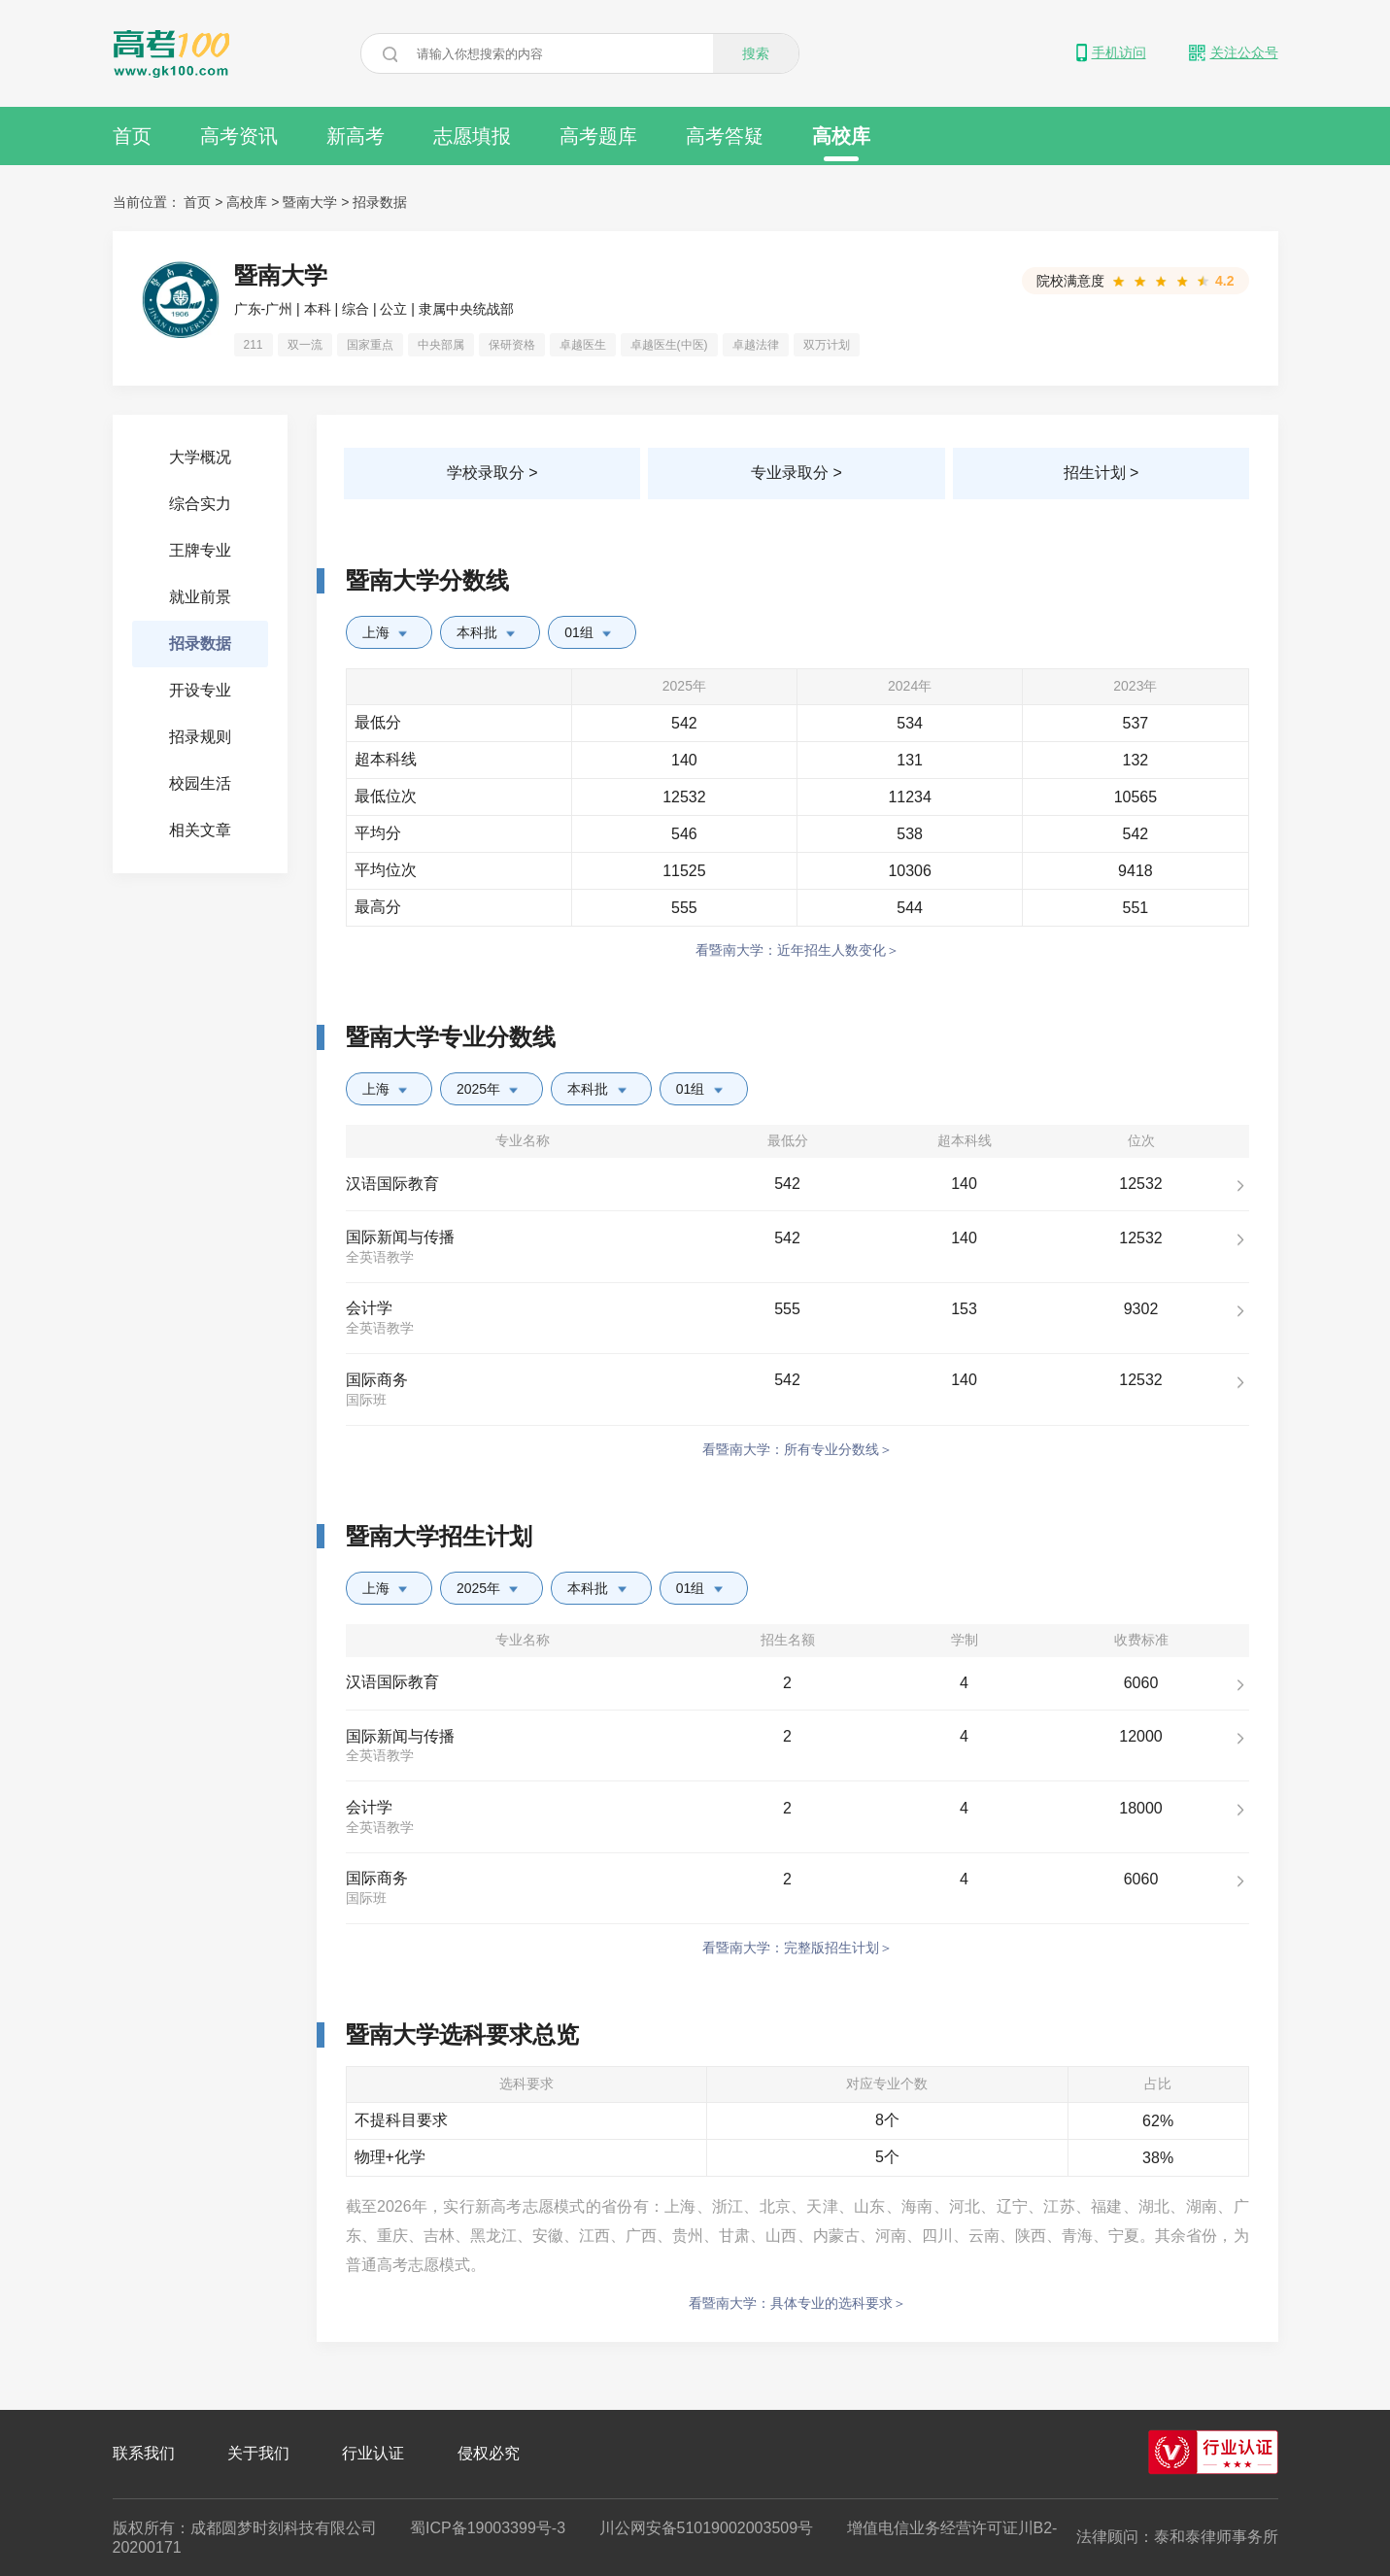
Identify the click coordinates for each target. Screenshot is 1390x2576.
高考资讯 (239, 136)
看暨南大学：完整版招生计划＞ (797, 1947)
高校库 (841, 143)
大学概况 (200, 457)
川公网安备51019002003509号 (706, 2528)
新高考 (355, 136)
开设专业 (200, 690)
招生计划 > (1101, 472)
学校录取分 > (492, 472)
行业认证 (373, 2453)
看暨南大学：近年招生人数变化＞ (797, 950)
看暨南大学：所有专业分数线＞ (797, 1449)
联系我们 (144, 2453)
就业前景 (200, 597)
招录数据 (380, 202)
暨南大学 (310, 202)
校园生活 (200, 783)
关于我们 (258, 2453)
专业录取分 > (796, 472)
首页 (132, 136)
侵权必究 (489, 2453)
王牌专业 (200, 550)
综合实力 (200, 503)
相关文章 (200, 830)
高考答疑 (724, 136)
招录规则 (200, 737)
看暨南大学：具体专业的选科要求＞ (797, 2303)
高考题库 (598, 136)
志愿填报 (472, 136)
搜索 (755, 53)
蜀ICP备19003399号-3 (487, 2528)
